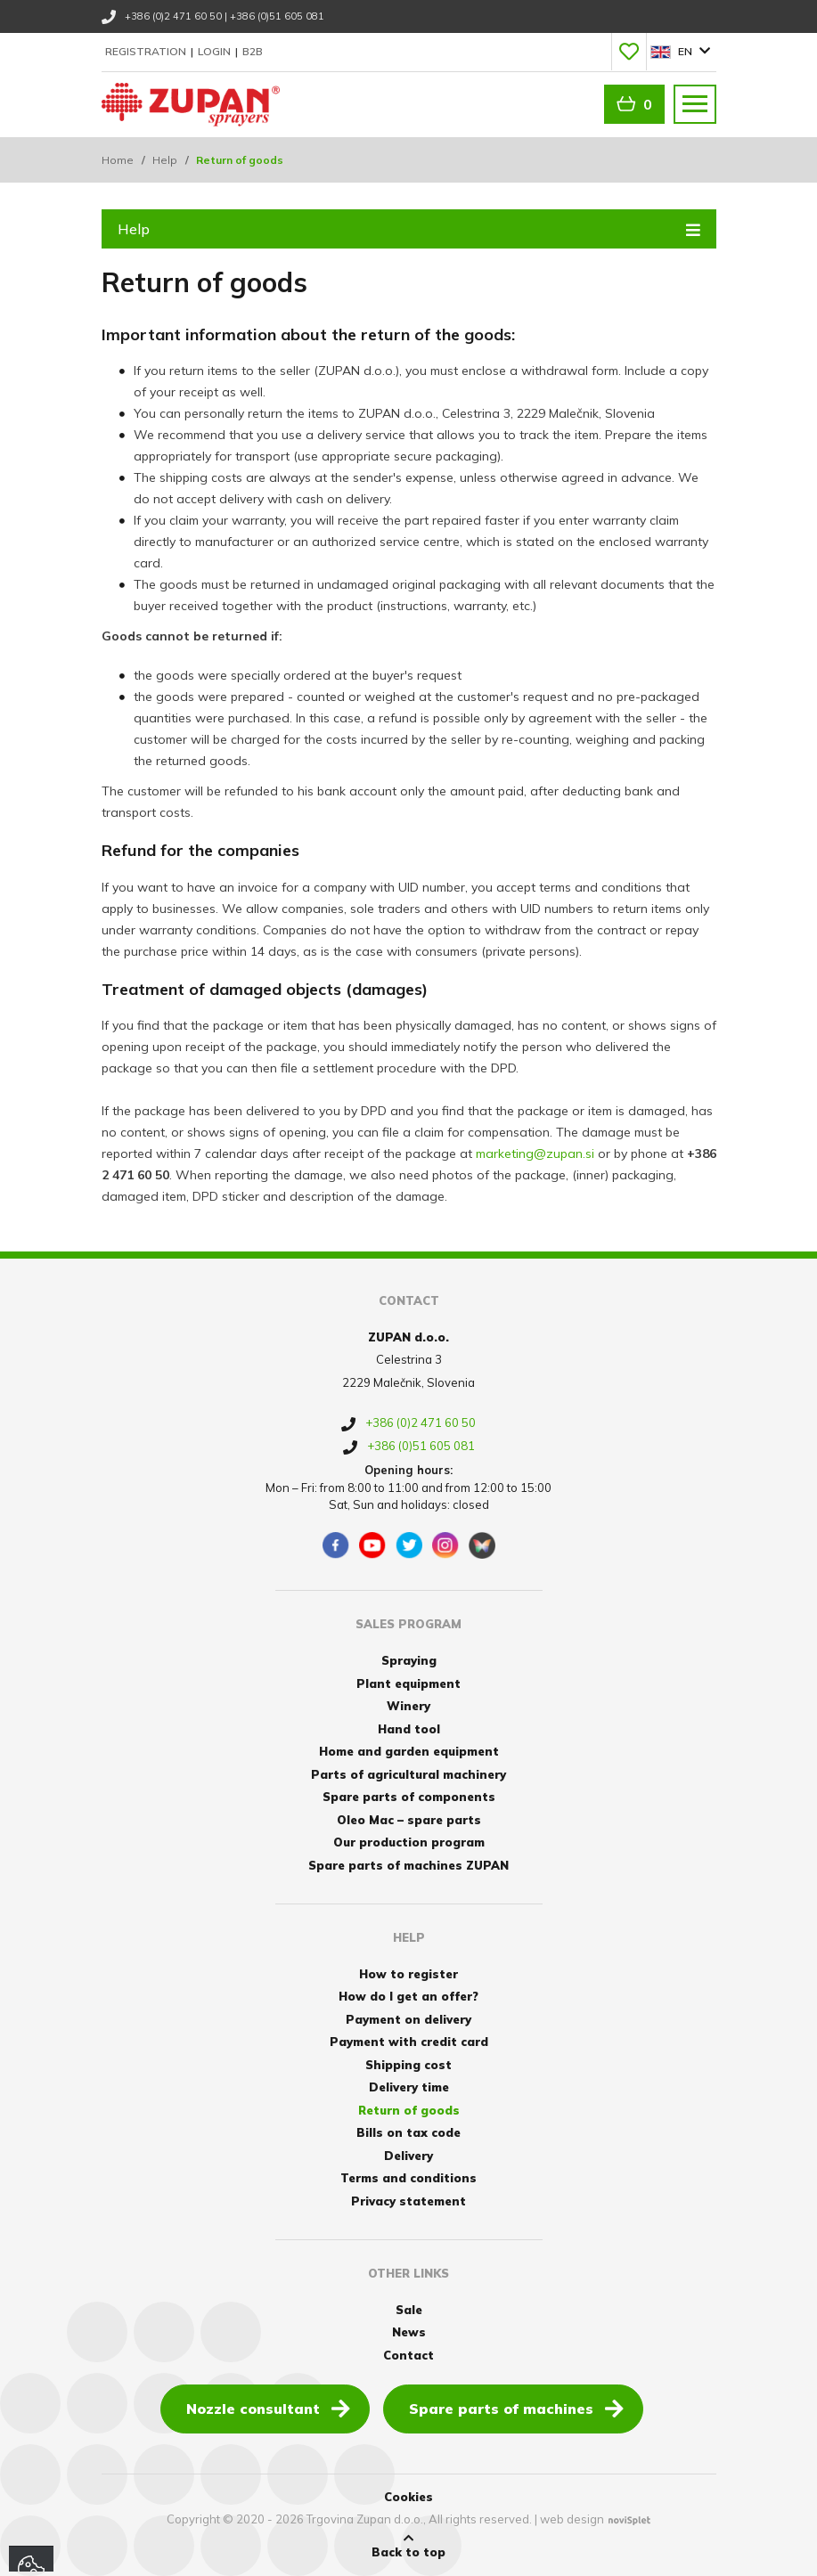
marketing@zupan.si (535, 1153)
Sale (409, 2310)
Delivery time (409, 2087)
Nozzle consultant (268, 2407)
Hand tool (409, 1729)
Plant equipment (408, 1683)
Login (215, 51)
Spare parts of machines (516, 2407)
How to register (408, 1974)
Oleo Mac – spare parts (409, 1820)
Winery (408, 1706)
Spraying (409, 1660)
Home (118, 160)
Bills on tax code (408, 2132)
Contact (408, 2355)
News (409, 2332)
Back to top (408, 2545)
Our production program (409, 1842)
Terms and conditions (408, 2178)
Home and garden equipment (409, 1751)
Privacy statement (408, 2201)
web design (572, 2519)
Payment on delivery (408, 2019)
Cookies (408, 2497)
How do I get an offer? (408, 1996)
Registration (147, 51)
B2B (252, 51)
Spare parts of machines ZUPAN (408, 1865)
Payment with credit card (409, 2041)
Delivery (408, 2155)
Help (164, 160)
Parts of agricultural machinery (408, 1774)
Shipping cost (408, 2065)
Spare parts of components (409, 1796)
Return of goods (409, 2110)
